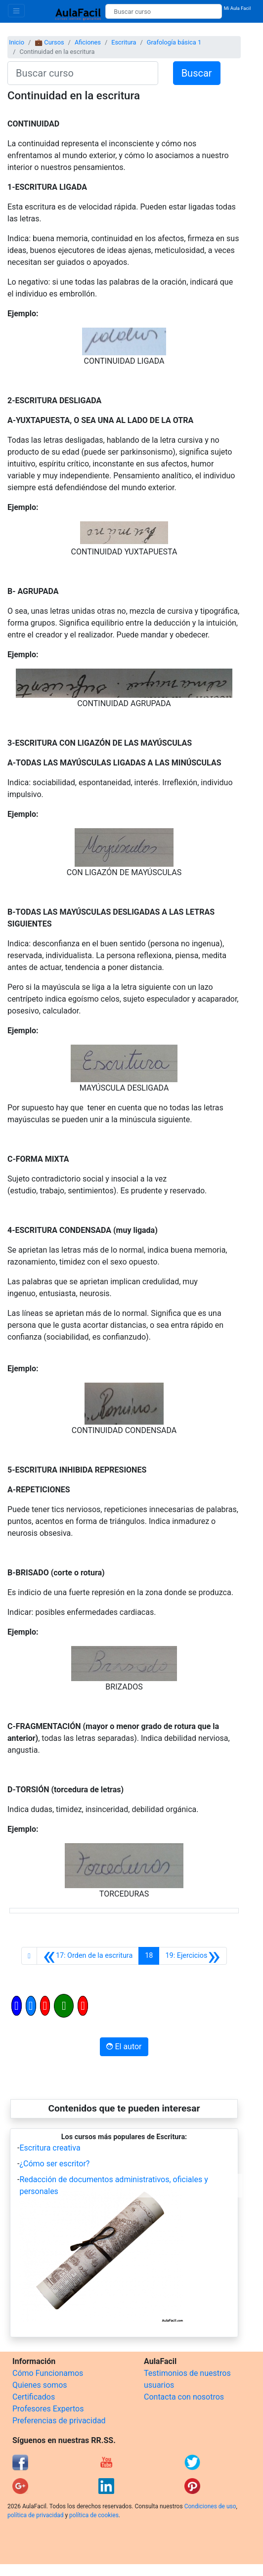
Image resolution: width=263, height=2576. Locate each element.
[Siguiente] (192, 1956)
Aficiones (88, 42)
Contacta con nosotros (184, 2397)
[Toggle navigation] (16, 10)
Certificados (33, 2397)
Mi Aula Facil (237, 8)
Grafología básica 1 (174, 42)
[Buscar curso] (163, 11)
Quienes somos (39, 2385)
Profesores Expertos (48, 2408)
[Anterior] (88, 1956)
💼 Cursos (49, 42)
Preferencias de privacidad (59, 2420)
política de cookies (94, 2515)
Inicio (16, 42)
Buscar (196, 73)
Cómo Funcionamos (47, 2373)
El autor (123, 2046)
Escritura (123, 42)
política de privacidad (35, 2515)
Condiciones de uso (210, 2506)
